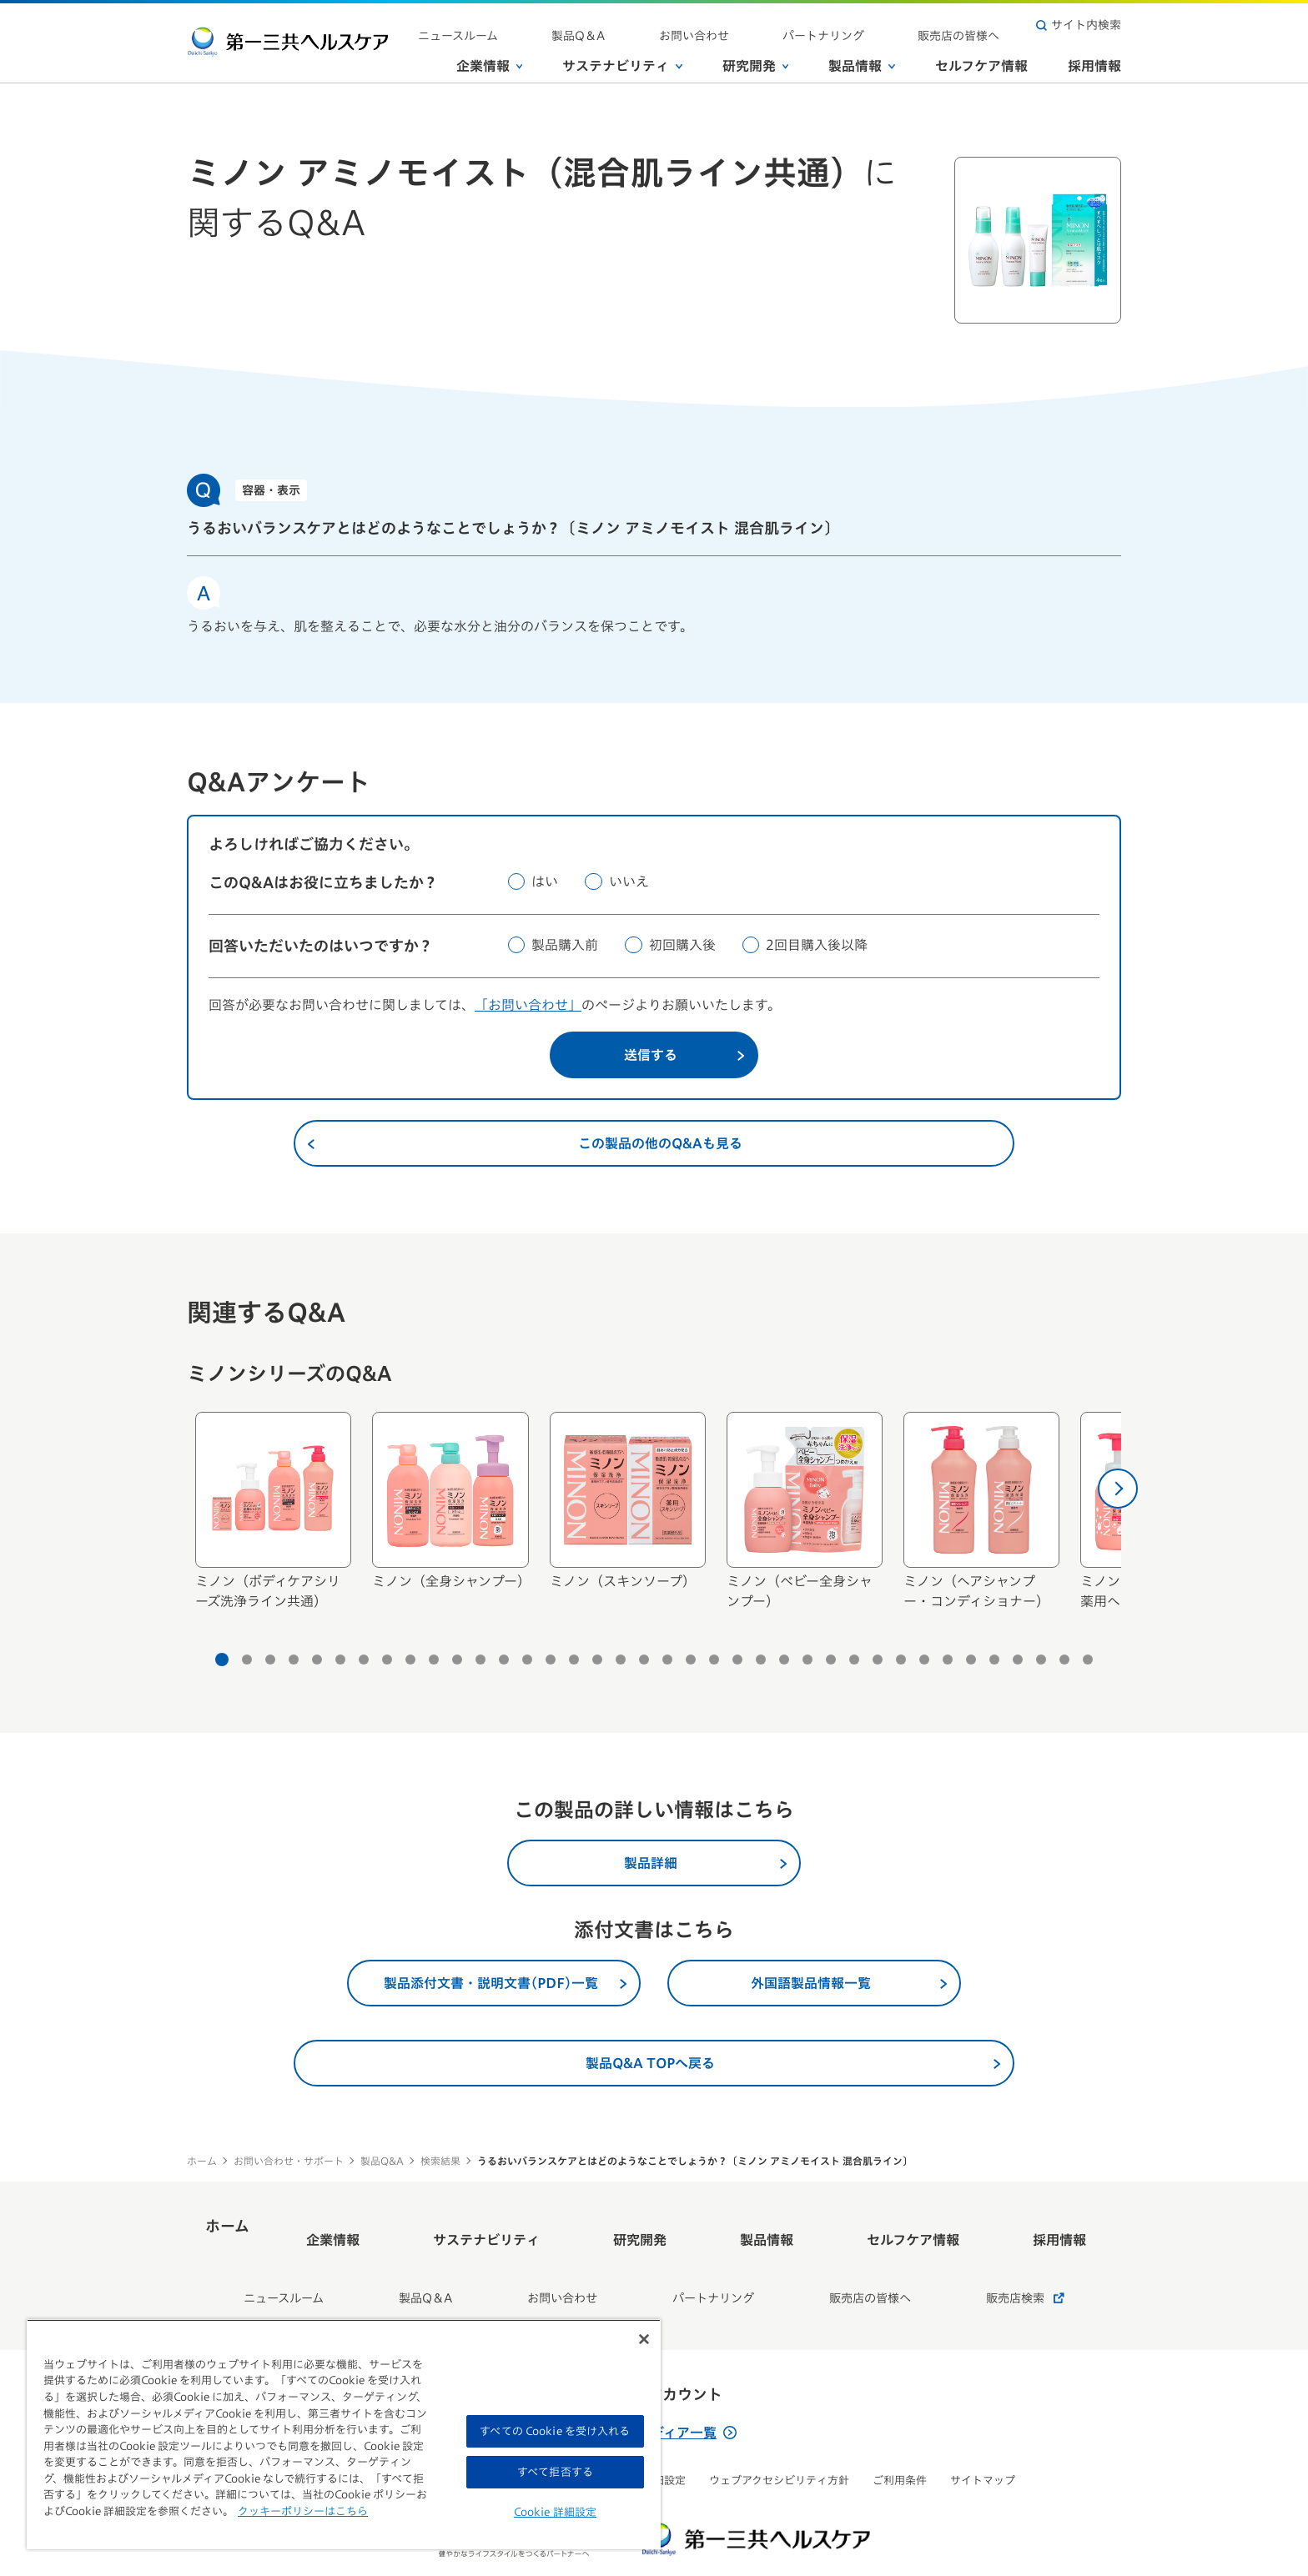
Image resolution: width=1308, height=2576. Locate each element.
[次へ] (1118, 1489)
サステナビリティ (622, 57)
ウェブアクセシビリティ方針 (779, 2436)
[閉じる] (644, 2339)
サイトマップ (982, 2436)
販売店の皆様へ (975, 25)
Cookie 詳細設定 (555, 2512)
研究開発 (755, 57)
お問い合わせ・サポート (289, 2161)
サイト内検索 (1078, 25)
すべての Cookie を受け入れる (555, 2431)
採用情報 (1094, 57)
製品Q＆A (695, 25)
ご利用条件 (900, 2436)
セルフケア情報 (981, 57)
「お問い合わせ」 (528, 1005)
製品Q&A (382, 2161)
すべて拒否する (555, 2472)
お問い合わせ (777, 25)
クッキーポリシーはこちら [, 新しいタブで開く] (303, 2511)
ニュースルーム (609, 25)
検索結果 (440, 2161)
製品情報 (861, 57)
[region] (344, 2434)
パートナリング (873, 25)
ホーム (202, 2161)
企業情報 (489, 57)
